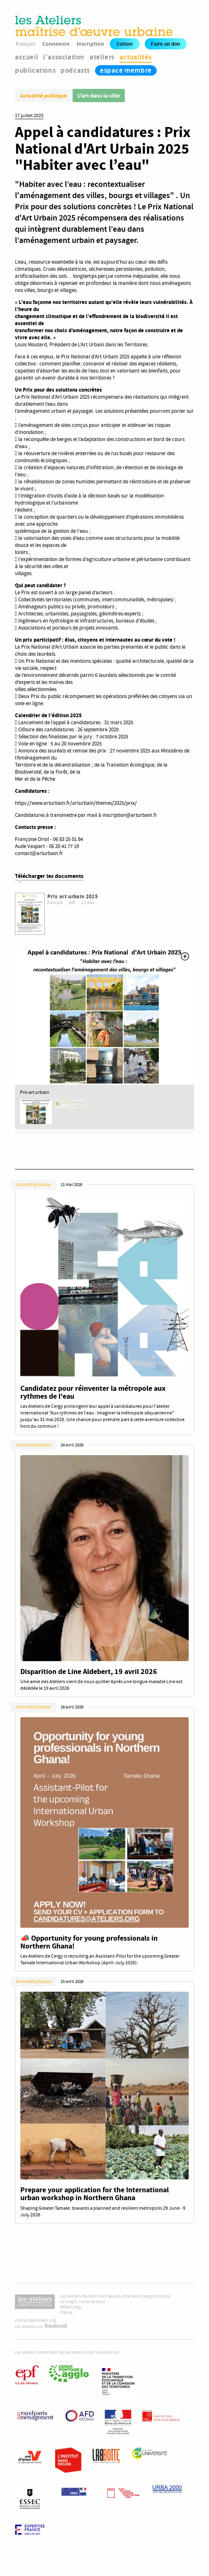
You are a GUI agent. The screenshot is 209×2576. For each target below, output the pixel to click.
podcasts (75, 70)
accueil (26, 56)
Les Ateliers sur (41, 2326)
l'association (64, 56)
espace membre (126, 70)
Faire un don (165, 43)
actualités (135, 56)
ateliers (102, 56)
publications (35, 70)
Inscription (90, 44)
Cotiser (125, 43)
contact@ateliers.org (35, 2320)
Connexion (56, 44)
